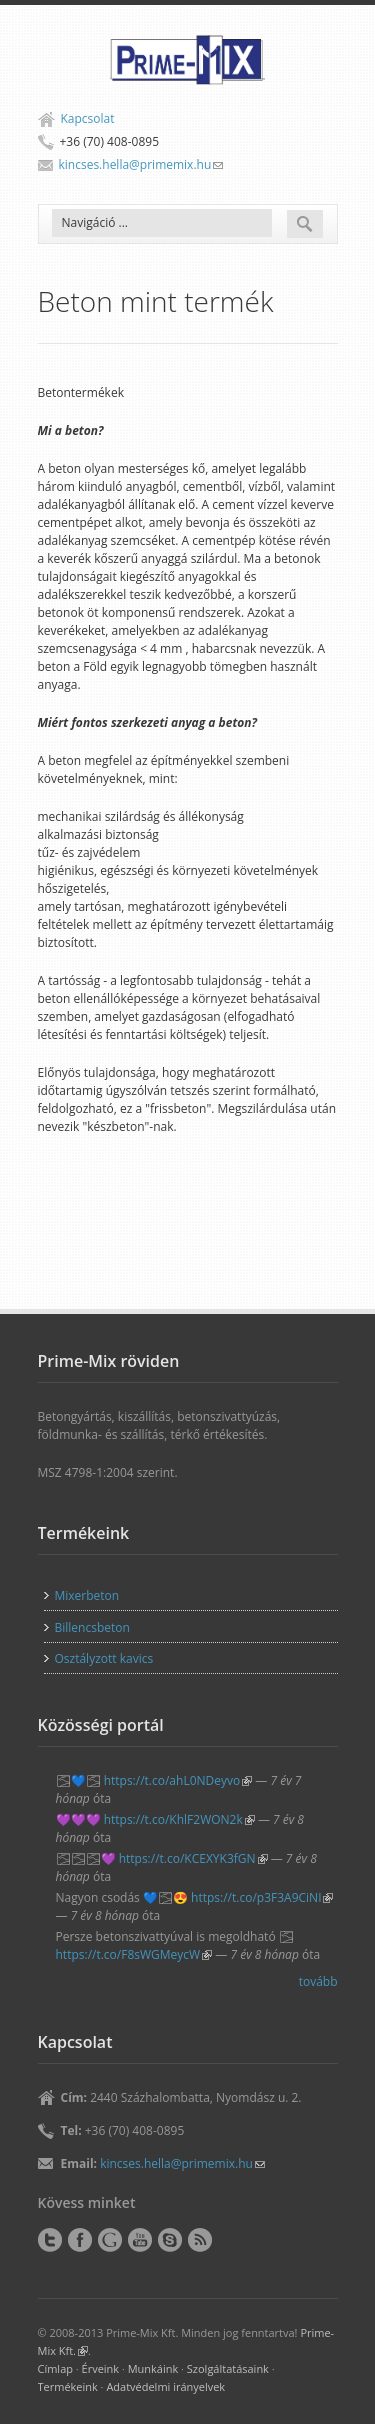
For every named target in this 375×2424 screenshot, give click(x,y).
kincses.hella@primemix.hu (141, 164)
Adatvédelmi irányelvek (165, 2386)
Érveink (101, 2368)
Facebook (80, 2240)
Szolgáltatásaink (228, 2368)
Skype (170, 2240)
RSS (200, 2240)
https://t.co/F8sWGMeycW (134, 1954)
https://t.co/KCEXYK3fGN (193, 1858)
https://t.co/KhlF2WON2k (179, 1819)
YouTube (140, 2240)
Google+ (110, 2240)
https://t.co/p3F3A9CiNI (262, 1897)
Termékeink (68, 2386)
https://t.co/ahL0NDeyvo (178, 1780)
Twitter (50, 2240)
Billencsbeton (92, 1627)
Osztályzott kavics (104, 1658)
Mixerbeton (87, 1595)
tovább (318, 1981)
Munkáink (153, 2368)
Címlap (55, 2368)
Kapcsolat (88, 118)
